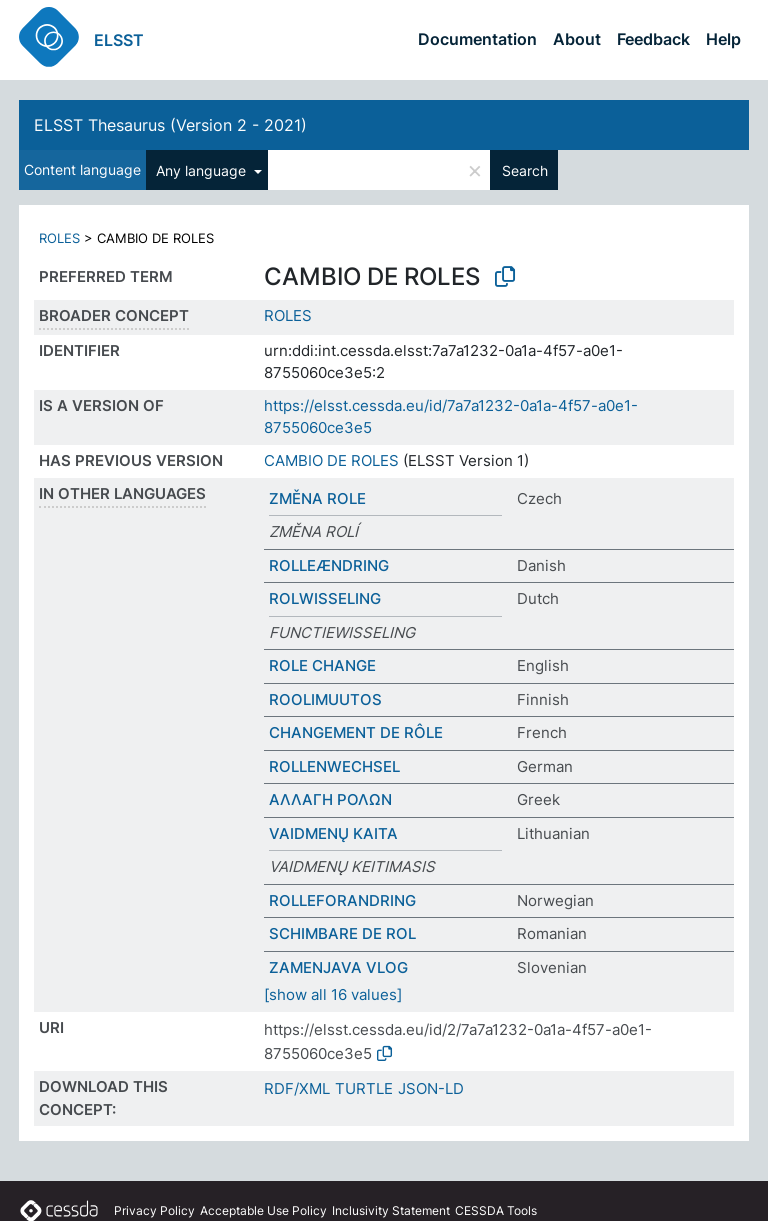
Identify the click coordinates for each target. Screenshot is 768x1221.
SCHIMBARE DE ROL (342, 933)
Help (723, 39)
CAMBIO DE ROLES (331, 460)
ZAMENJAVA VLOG (338, 967)
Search (525, 170)
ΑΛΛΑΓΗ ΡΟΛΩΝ (330, 799)
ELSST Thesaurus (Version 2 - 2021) (170, 125)
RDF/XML (297, 1088)
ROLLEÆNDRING (329, 565)
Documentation (477, 39)
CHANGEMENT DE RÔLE (356, 732)
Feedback (653, 39)
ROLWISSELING (325, 598)
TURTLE (364, 1088)
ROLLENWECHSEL (334, 766)
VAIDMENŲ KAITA (333, 833)
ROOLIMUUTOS (325, 699)
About (577, 39)
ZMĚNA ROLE (317, 498)
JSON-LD (431, 1088)
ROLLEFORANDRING (342, 900)
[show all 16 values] (333, 994)
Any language (203, 170)
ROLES (59, 238)
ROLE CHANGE (322, 665)
